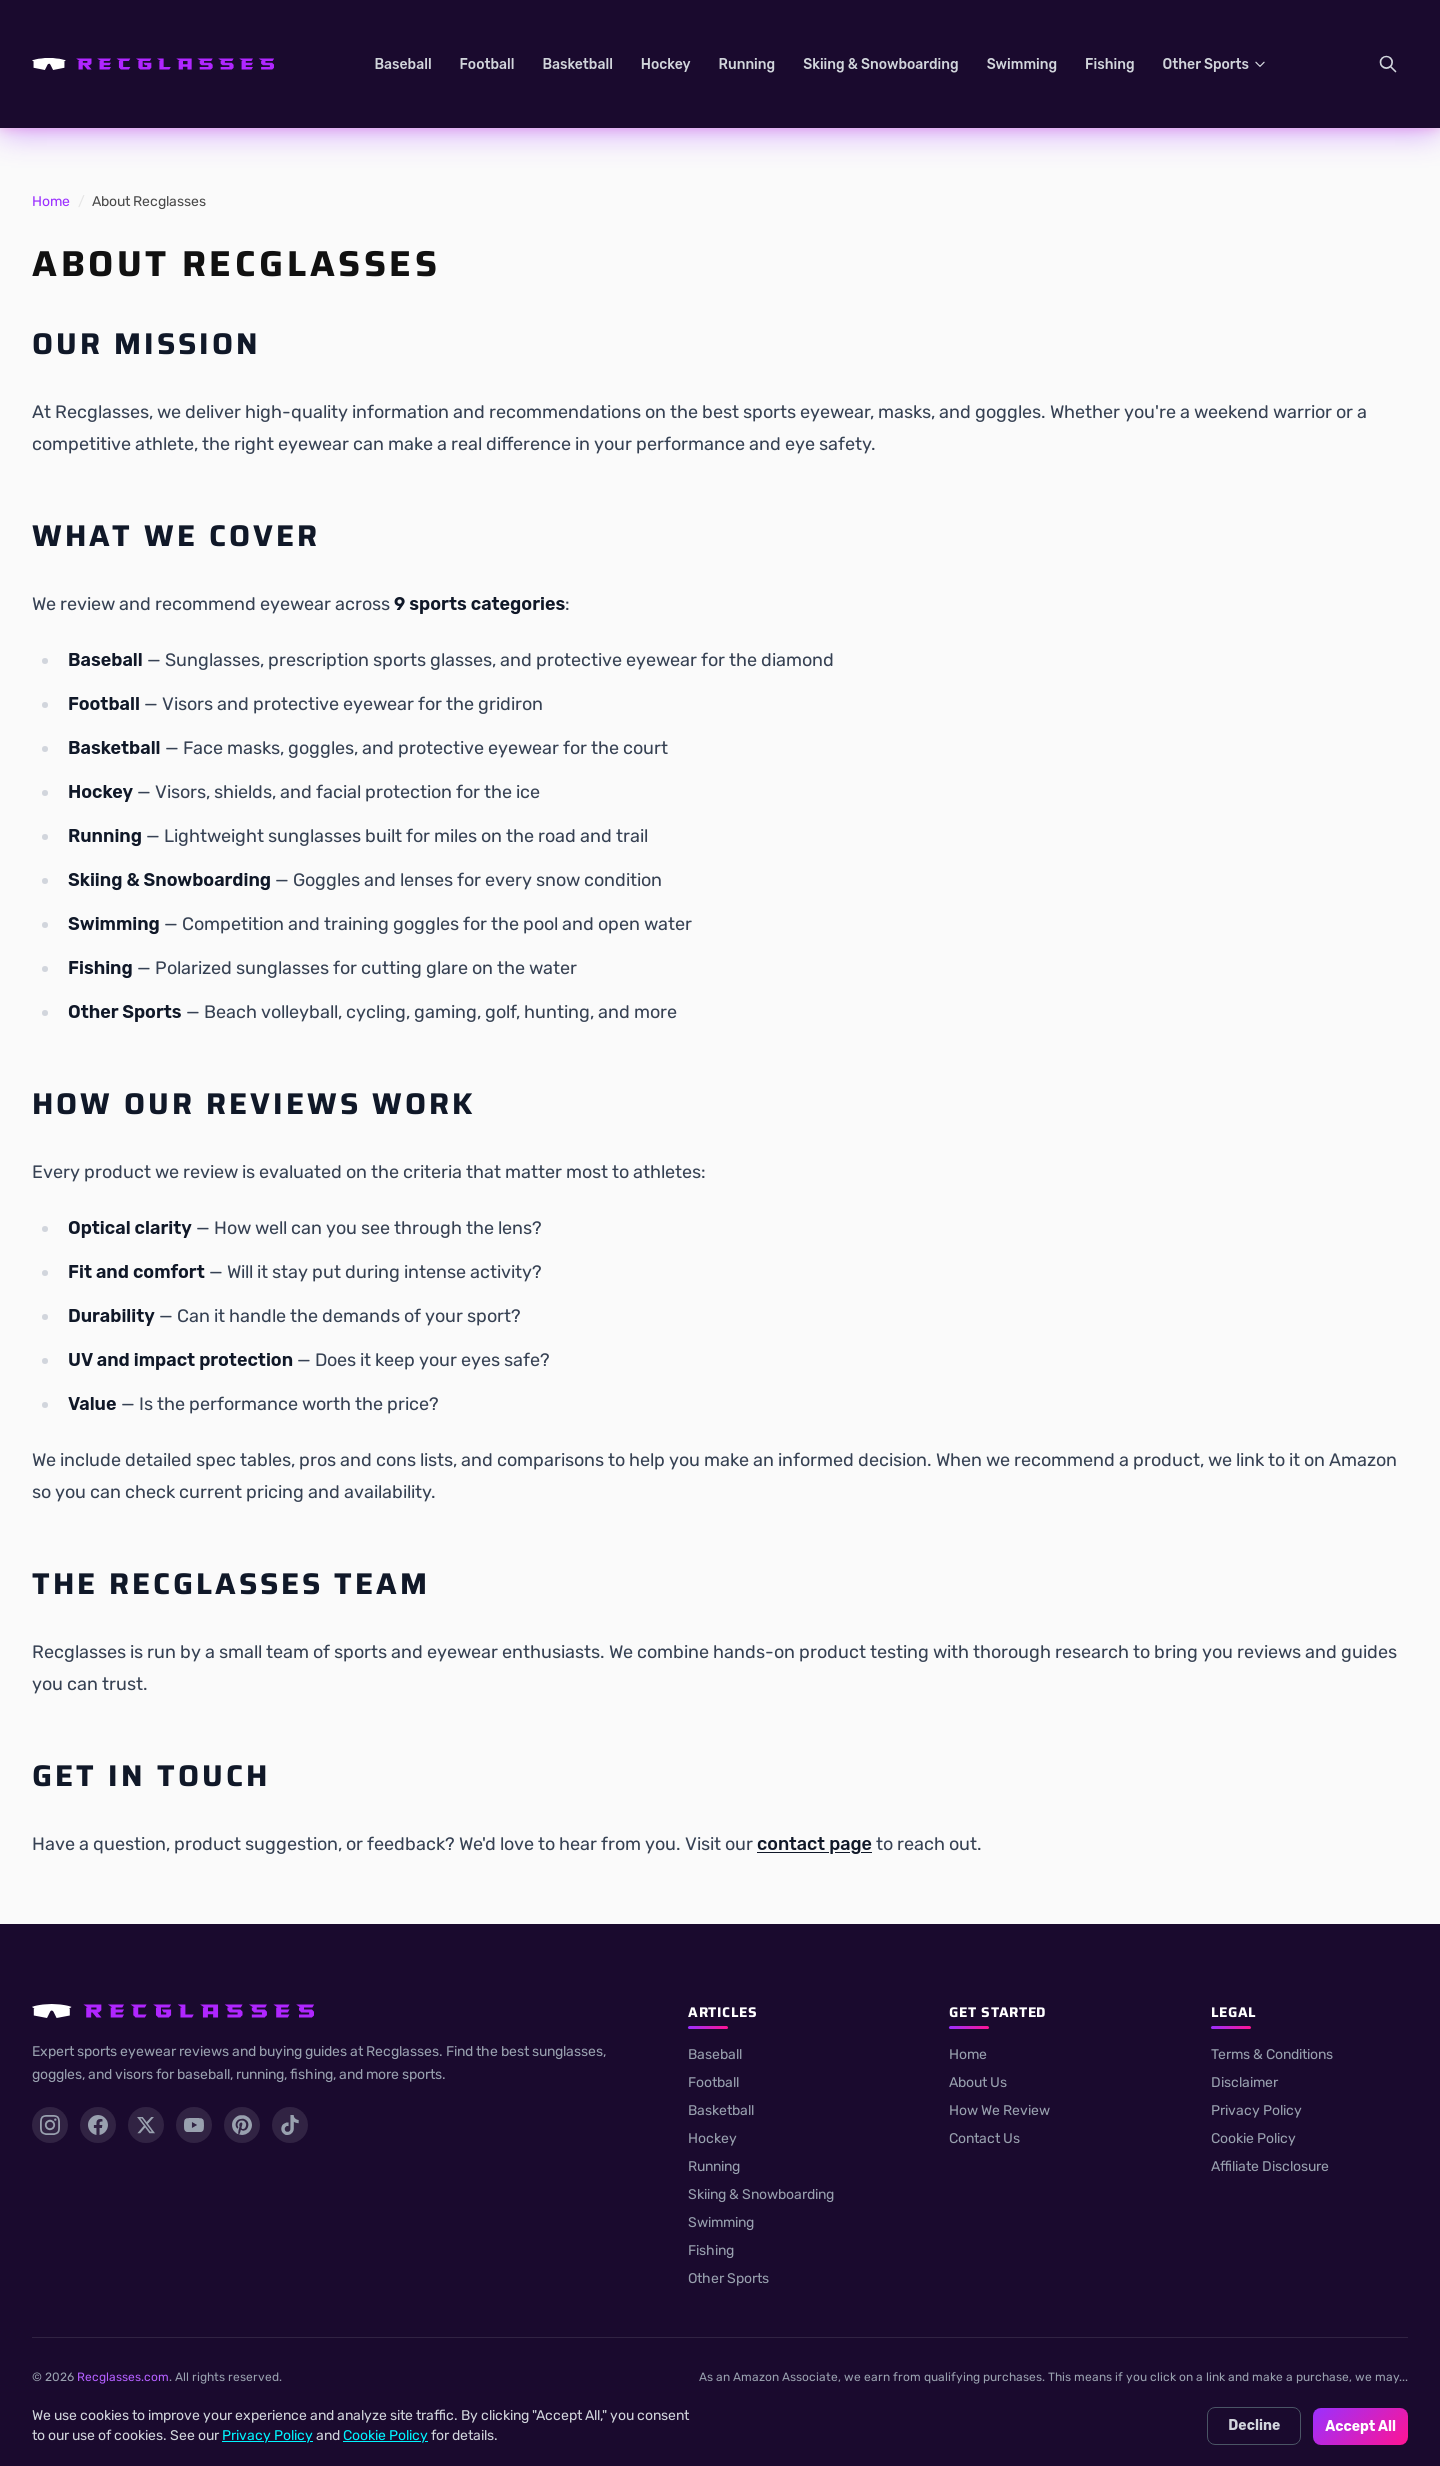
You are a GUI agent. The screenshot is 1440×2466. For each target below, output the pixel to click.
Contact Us (984, 2138)
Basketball (577, 64)
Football (487, 64)
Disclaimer (1244, 2082)
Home (51, 201)
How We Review (999, 2110)
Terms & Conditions (1272, 2054)
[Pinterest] (242, 2125)
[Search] (1388, 64)
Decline (1254, 2425)
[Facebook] (98, 2125)
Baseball (402, 64)
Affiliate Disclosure (1270, 2166)
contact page (814, 1844)
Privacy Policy (1256, 2110)
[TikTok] (290, 2125)
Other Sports (1215, 64)
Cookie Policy (1253, 2138)
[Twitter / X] (146, 2125)
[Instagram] (50, 2125)
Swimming (1022, 64)
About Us (978, 2082)
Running (747, 64)
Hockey (666, 64)
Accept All (1360, 2426)
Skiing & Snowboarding (880, 64)
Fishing (1109, 64)
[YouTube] (194, 2125)
